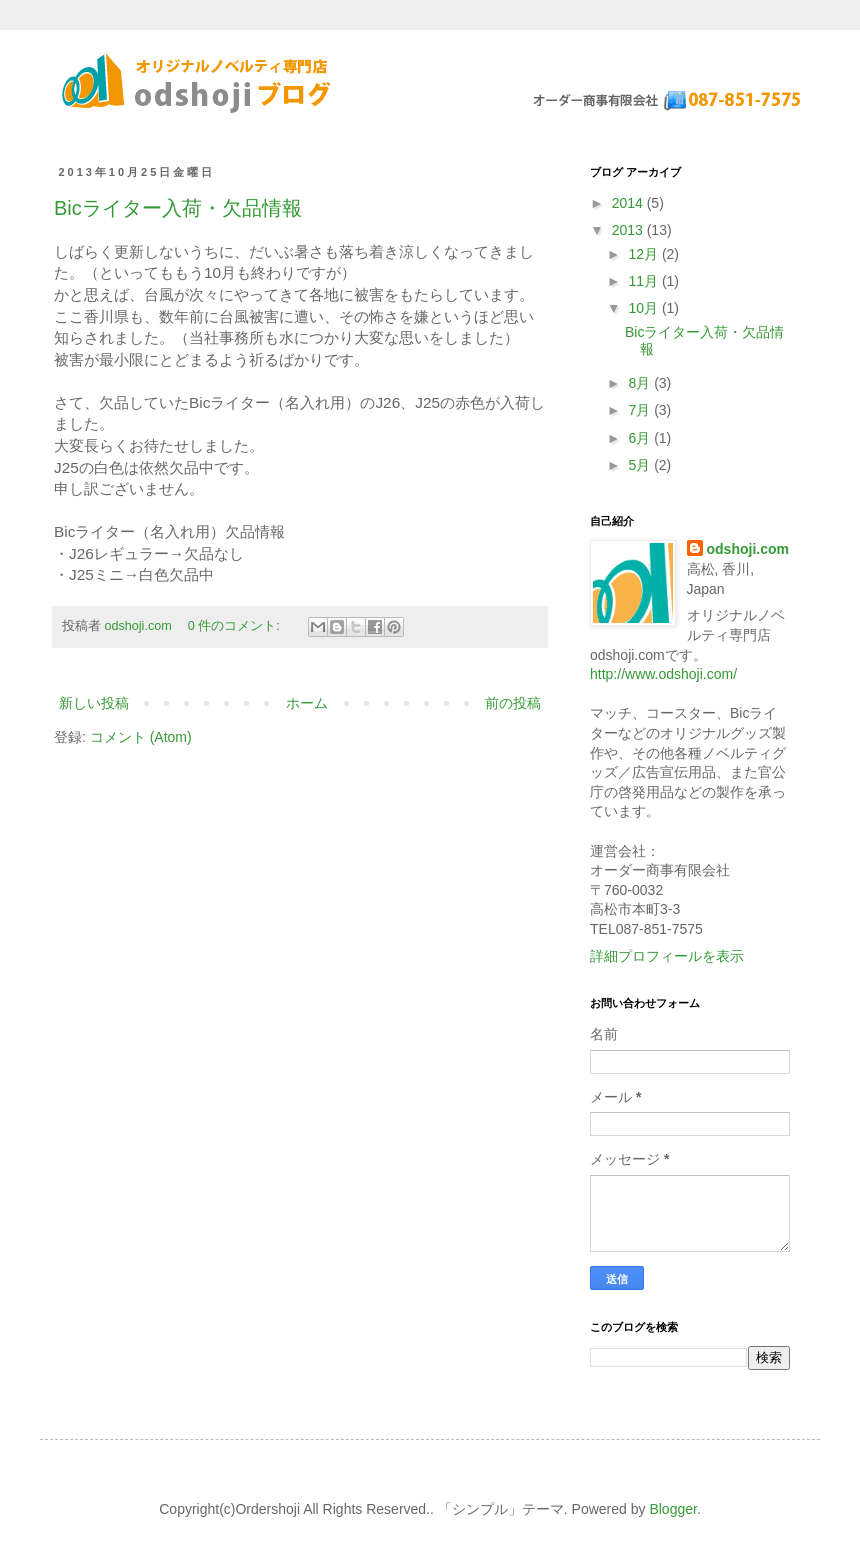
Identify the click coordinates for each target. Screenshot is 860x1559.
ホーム (307, 703)
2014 (629, 203)
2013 (629, 230)
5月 (641, 465)
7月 (641, 410)
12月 (644, 254)
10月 (644, 308)
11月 (644, 281)
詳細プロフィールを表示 (667, 956)
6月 (641, 438)
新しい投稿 (94, 703)
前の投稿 (513, 703)
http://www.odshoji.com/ (663, 674)
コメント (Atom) (141, 737)
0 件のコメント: (236, 626)
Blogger (672, 1509)
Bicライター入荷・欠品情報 (178, 208)
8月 (641, 383)
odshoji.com (748, 549)
